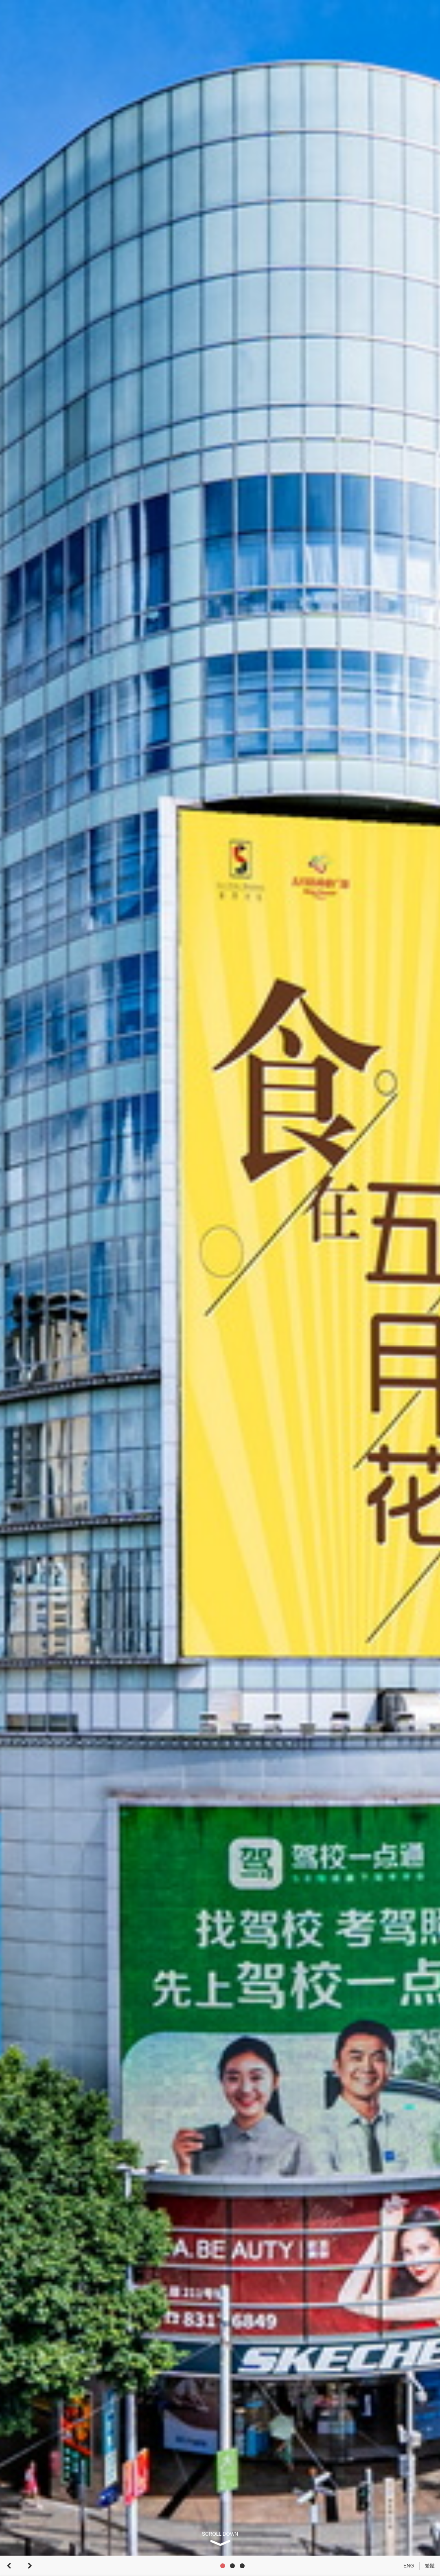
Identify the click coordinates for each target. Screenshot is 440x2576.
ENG (408, 2566)
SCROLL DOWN (220, 2533)
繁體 (430, 2566)
